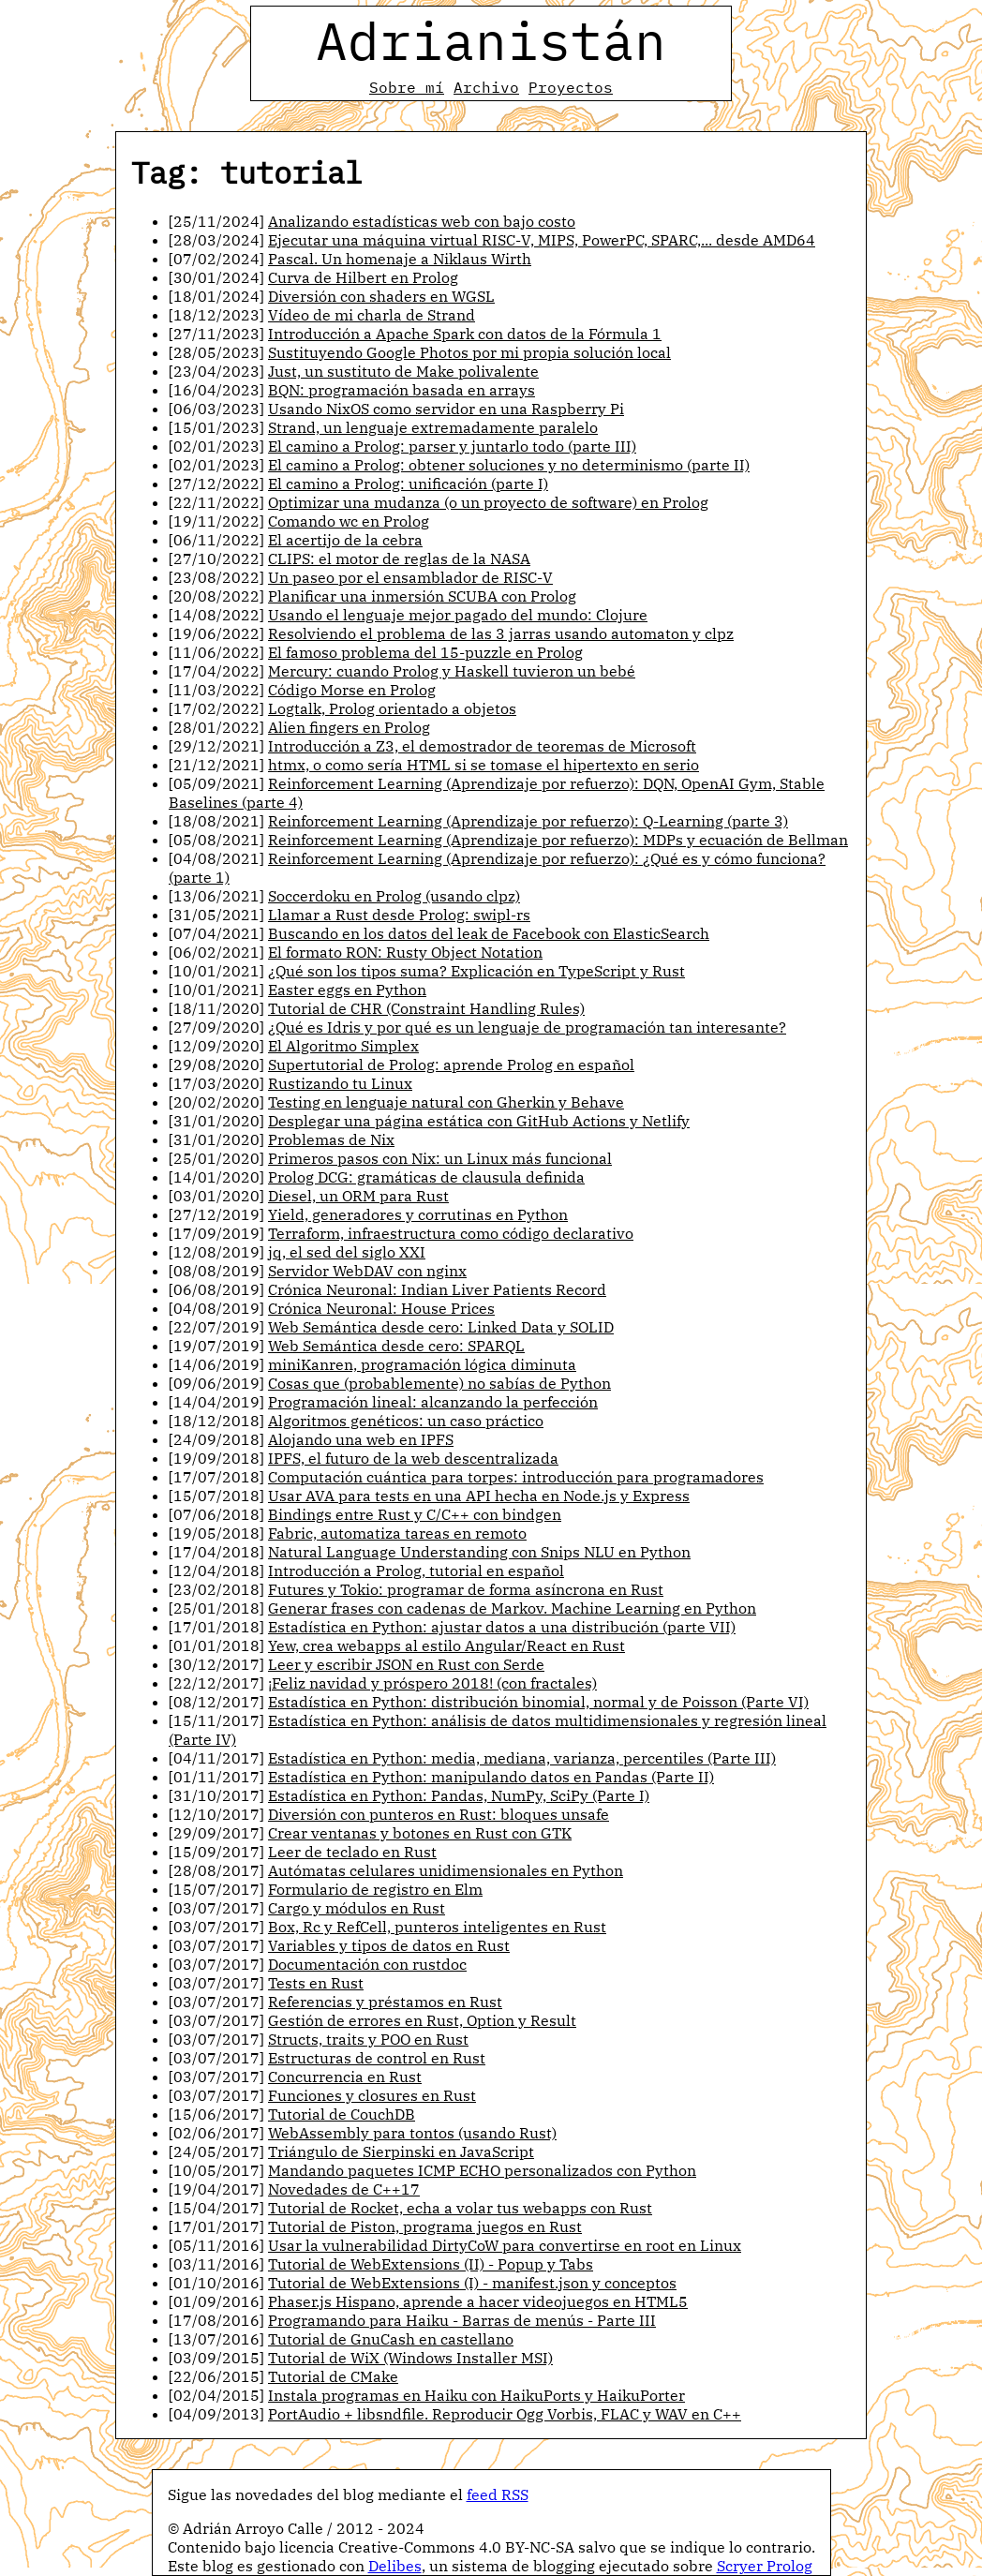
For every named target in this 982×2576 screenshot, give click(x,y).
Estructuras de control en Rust (376, 2057)
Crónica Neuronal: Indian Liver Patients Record (437, 1289)
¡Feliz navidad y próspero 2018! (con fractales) (432, 1683)
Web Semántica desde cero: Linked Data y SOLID (441, 1327)
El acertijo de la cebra (345, 539)
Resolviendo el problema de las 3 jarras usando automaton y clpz (501, 633)
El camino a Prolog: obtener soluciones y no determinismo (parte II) (509, 464)
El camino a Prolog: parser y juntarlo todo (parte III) (452, 446)
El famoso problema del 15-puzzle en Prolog (425, 652)
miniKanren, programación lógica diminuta (422, 1364)
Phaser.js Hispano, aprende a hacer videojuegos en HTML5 (478, 2301)
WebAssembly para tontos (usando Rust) (412, 2132)
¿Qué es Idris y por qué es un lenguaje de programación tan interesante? (527, 1027)
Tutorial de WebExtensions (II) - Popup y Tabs (430, 2264)
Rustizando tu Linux (340, 1083)
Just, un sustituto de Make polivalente (403, 371)
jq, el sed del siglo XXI (346, 1252)
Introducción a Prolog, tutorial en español (416, 1570)
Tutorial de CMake (333, 2376)
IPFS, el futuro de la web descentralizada (413, 1458)
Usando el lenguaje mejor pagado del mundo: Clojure (457, 614)
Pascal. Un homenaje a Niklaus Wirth (399, 258)
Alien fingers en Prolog (349, 727)
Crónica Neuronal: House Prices (381, 1308)
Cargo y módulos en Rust (356, 1907)
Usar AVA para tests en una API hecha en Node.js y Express (479, 1495)
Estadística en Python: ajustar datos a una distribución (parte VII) (502, 1626)
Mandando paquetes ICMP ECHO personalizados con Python (482, 2170)
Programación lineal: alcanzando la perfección (433, 1401)
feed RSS (497, 2494)
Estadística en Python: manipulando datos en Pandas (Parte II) (491, 1776)
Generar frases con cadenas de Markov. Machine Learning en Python (512, 1608)
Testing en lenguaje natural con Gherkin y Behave (446, 1102)
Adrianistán (491, 40)
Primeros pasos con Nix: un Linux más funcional (440, 1158)
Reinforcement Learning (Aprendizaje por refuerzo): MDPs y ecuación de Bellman (558, 839)
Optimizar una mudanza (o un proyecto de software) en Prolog (488, 502)
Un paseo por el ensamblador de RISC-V (410, 577)
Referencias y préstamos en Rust (385, 2001)
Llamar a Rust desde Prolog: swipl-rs (399, 914)
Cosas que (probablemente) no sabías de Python (439, 1383)
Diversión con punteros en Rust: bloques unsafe (438, 1814)
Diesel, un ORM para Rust (358, 1195)
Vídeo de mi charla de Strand (371, 314)
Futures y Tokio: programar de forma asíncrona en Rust (465, 1589)
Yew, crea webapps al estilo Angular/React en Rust (446, 1645)
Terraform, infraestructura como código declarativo (450, 1233)
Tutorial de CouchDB (341, 2114)
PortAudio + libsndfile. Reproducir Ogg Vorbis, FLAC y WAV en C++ (504, 2414)
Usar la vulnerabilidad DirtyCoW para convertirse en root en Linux (504, 2245)
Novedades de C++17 (344, 2189)
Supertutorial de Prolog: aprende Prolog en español (451, 1064)
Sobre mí (406, 87)
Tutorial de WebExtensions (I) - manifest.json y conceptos (472, 2282)
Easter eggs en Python (347, 989)
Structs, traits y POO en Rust (368, 2039)
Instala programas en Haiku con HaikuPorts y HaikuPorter (476, 2395)
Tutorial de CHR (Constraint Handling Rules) (426, 1008)
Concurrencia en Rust (345, 2076)
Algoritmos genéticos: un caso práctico (405, 1420)
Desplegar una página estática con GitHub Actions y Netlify (479, 1120)
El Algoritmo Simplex (343, 1045)
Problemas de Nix (331, 1139)
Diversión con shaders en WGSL (381, 296)
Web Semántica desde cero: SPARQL (396, 1345)
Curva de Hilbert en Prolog (363, 277)
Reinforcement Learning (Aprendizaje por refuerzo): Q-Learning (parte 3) (528, 821)
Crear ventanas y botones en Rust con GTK (420, 1833)
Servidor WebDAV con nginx (367, 1270)
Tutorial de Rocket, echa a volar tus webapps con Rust (460, 2207)
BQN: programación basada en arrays (401, 389)
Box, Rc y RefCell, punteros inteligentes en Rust (437, 1926)
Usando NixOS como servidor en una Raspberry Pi (446, 408)
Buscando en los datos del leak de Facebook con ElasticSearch (488, 933)
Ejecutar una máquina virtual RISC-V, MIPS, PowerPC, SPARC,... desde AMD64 (541, 240)
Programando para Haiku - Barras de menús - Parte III (462, 2320)
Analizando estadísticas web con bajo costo (421, 221)
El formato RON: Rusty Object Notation (405, 952)
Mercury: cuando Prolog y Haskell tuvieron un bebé (451, 671)
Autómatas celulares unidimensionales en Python (445, 1870)
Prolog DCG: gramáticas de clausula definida (426, 1177)
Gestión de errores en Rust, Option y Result (422, 2020)
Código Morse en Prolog (352, 689)
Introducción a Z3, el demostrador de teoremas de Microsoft (482, 746)
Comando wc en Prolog (348, 521)
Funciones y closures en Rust (372, 2095)
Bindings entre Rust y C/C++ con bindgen (414, 1514)
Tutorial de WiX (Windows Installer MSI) (410, 2357)
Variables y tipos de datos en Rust (389, 1945)
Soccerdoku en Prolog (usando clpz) (394, 895)
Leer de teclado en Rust (352, 1851)
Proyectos (570, 87)
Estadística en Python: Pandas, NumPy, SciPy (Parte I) (458, 1795)
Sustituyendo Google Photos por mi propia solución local (469, 352)
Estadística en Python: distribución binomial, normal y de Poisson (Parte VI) (538, 1701)
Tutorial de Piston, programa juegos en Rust (425, 2226)
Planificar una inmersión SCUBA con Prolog (422, 596)
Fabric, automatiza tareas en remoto (397, 1533)
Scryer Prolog (764, 2565)
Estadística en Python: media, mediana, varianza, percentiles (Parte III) (522, 1758)
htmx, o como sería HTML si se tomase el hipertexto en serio (483, 764)
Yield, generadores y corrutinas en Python (418, 1214)
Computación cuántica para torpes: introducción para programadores (516, 1476)
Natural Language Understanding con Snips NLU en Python (479, 1551)
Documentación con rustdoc (367, 1964)
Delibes (395, 2565)
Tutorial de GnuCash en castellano (390, 2339)
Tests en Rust (316, 1982)
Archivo (486, 87)
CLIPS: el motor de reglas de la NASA (399, 558)
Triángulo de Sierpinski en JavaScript (401, 2151)
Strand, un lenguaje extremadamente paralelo (433, 427)
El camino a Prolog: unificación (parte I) (408, 483)
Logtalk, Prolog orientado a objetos (392, 708)
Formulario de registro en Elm (375, 1889)
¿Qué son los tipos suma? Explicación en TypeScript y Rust (476, 970)
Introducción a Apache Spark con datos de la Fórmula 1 (465, 333)
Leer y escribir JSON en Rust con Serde (406, 1664)
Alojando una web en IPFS (361, 1439)
